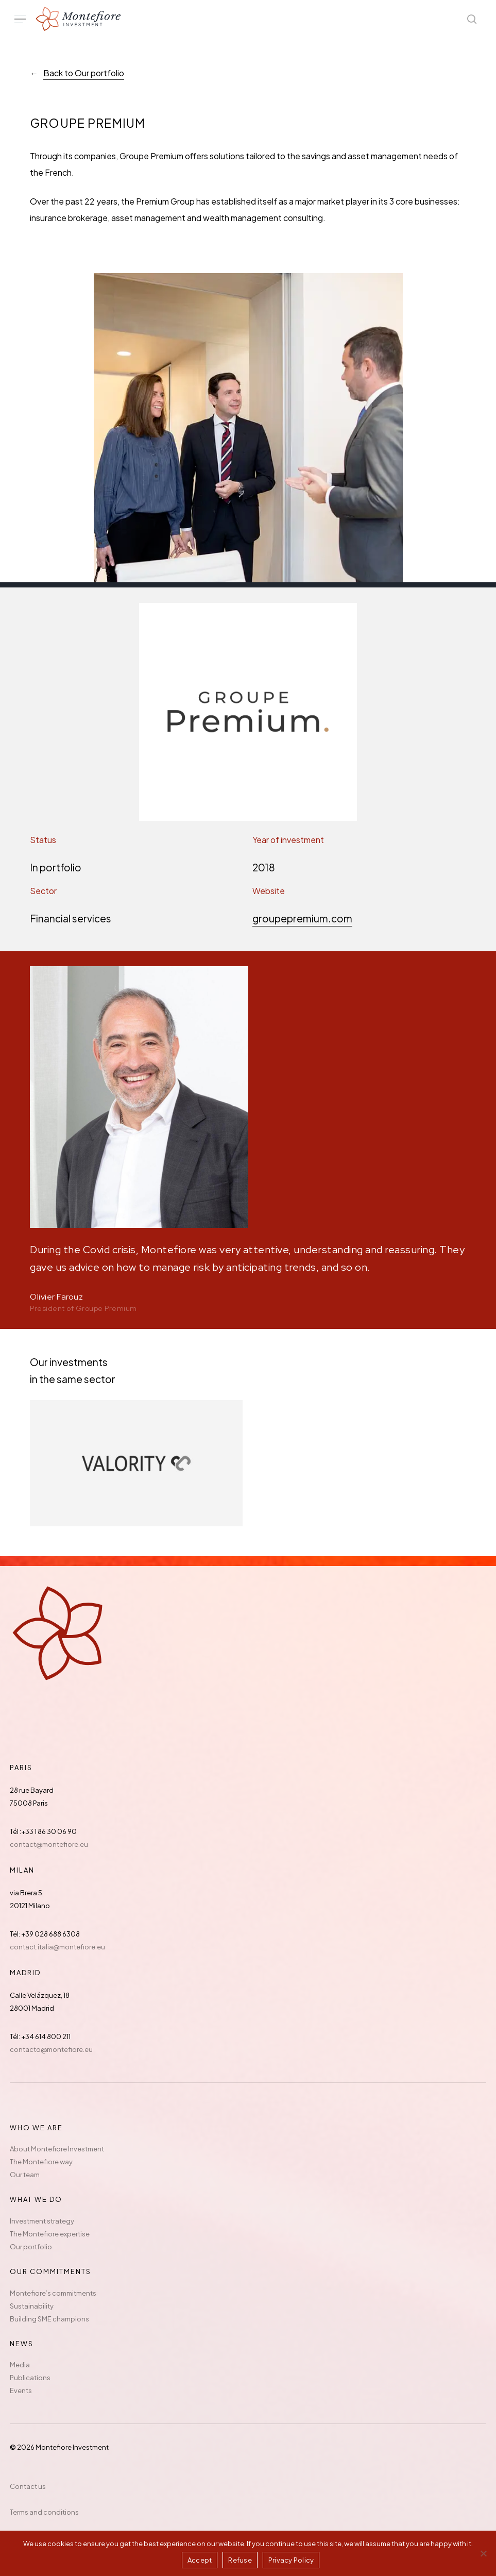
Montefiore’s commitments (53, 2293)
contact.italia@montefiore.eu (57, 1947)
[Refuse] (483, 2553)
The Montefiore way (41, 2162)
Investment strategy (42, 2221)
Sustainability (32, 2306)
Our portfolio (31, 2247)
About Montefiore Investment (57, 2149)
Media (20, 2365)
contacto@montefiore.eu (51, 2049)
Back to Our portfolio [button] (83, 73)
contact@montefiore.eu (49, 1844)
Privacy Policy (291, 2560)
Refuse (240, 2560)
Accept (199, 2560)
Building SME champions (49, 2319)
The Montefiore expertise (50, 2234)
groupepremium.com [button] (302, 918)
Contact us (28, 2486)
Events (21, 2390)
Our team (25, 2174)
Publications (30, 2377)
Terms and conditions (44, 2512)
